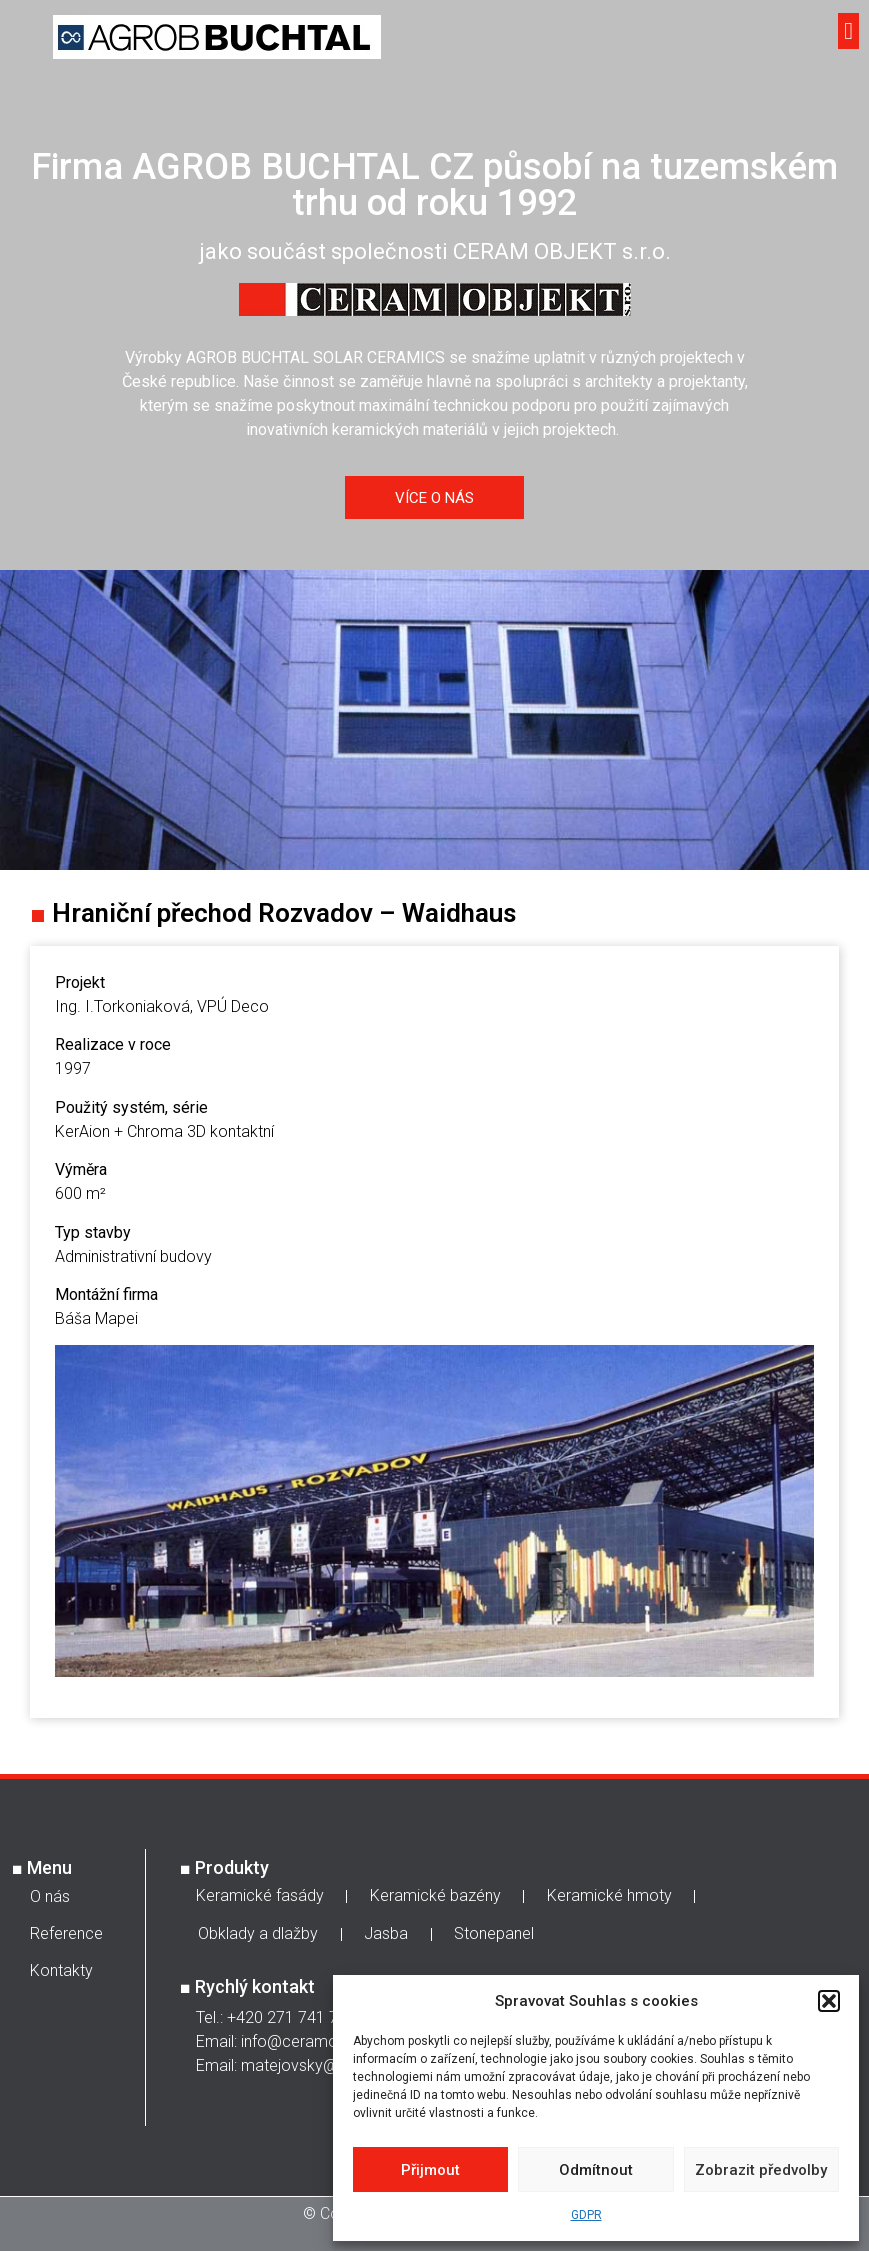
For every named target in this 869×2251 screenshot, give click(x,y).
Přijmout (430, 2170)
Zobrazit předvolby (761, 2170)
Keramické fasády (260, 1895)
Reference (66, 1933)
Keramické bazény (435, 1895)
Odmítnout (596, 2170)
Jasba (386, 1933)
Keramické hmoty (609, 1895)
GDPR (586, 2215)
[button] (829, 2001)
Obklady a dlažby (258, 1933)
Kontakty (61, 1970)
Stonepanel (494, 1933)
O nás (50, 1896)
